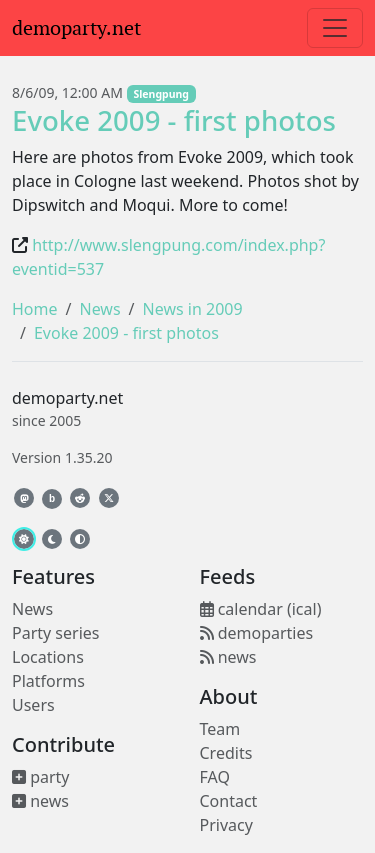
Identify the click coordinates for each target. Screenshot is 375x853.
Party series (55, 633)
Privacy (226, 825)
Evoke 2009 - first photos (174, 120)
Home (35, 309)
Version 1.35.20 (62, 457)
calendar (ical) (261, 609)
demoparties (257, 633)
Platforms (48, 681)
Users (33, 705)
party (41, 777)
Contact (229, 801)
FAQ (215, 777)
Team (220, 729)
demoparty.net (76, 28)
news (40, 801)
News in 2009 (193, 309)
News (99, 309)
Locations (48, 657)
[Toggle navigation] (335, 28)
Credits (226, 753)
